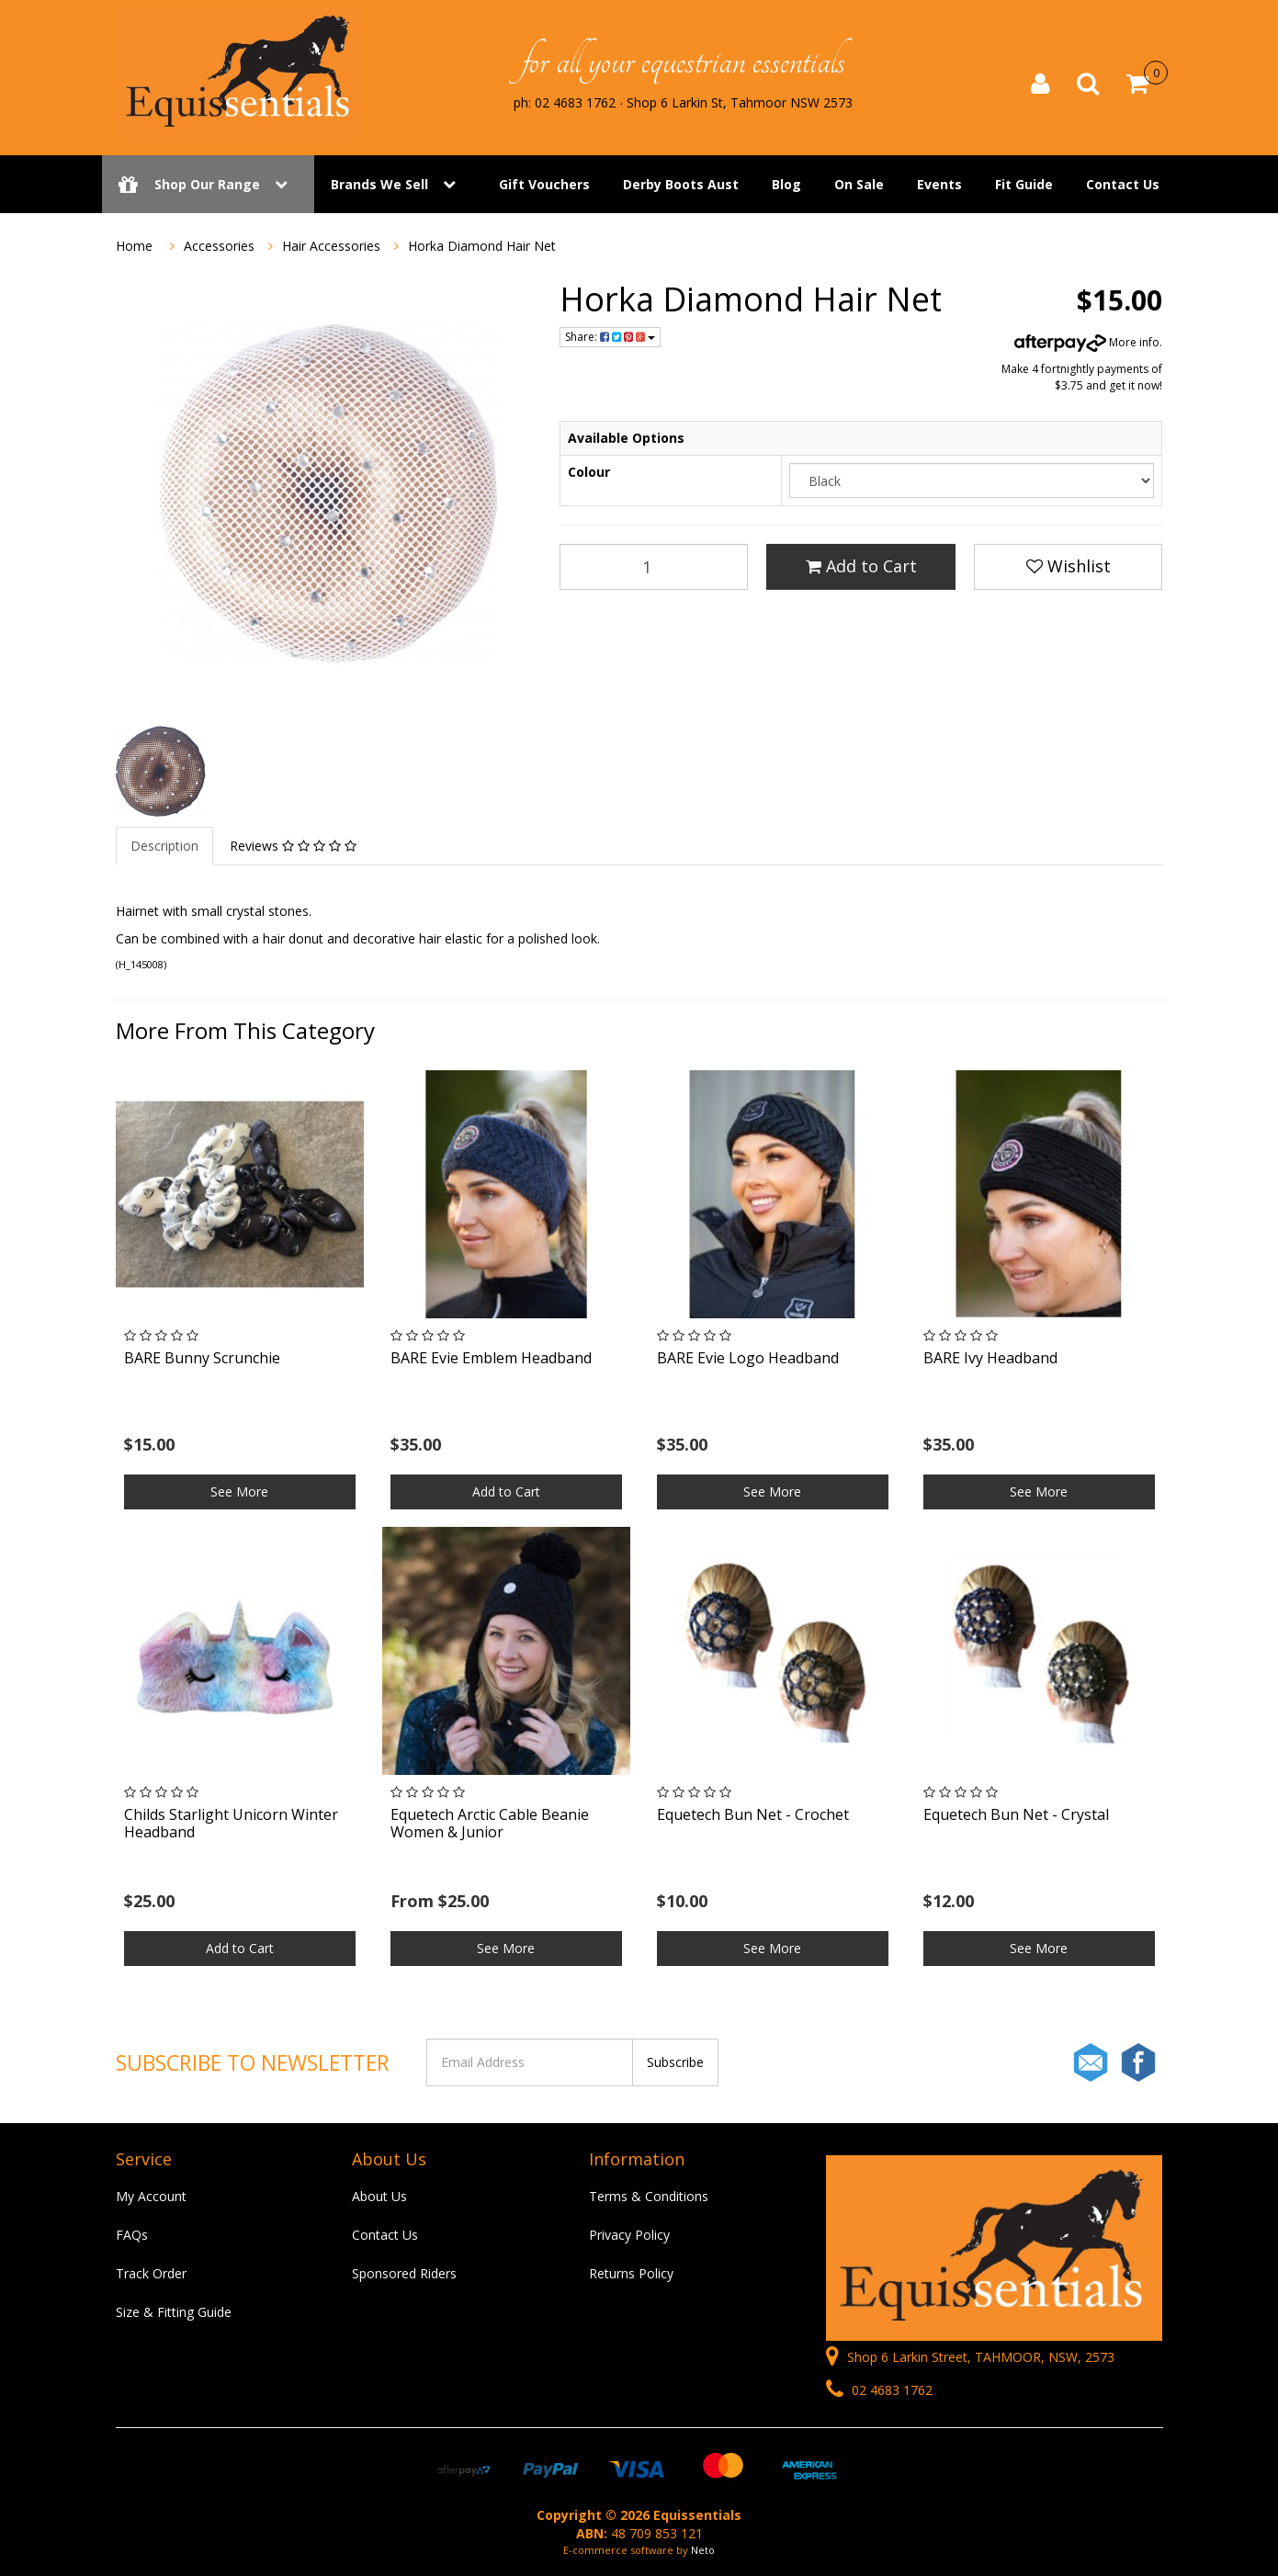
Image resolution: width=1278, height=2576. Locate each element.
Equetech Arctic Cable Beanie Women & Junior (489, 1823)
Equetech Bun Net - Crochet (753, 1814)
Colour (589, 471)
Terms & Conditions (648, 2196)
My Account (151, 2196)
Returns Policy (631, 2273)
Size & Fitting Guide (174, 2312)
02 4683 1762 (879, 2390)
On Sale (859, 186)
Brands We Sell (379, 186)
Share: (610, 337)
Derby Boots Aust (681, 186)
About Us (379, 2196)
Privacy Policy (629, 2234)
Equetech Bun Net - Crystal (1016, 1814)
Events (939, 186)
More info (1086, 342)
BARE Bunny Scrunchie (202, 1358)
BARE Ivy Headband (990, 1358)
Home (134, 245)
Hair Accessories (331, 245)
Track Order (151, 2273)
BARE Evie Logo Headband (748, 1358)
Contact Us (1122, 186)
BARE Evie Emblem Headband (491, 1358)
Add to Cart (861, 566)
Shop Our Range (208, 186)
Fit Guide (1024, 186)
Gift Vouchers (544, 186)
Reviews (293, 845)
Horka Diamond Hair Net (482, 245)
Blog (786, 186)
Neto (703, 2550)
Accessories (219, 245)
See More (239, 1491)
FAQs (132, 2234)
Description (164, 845)
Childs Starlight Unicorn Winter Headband (231, 1823)
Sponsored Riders (404, 2273)
